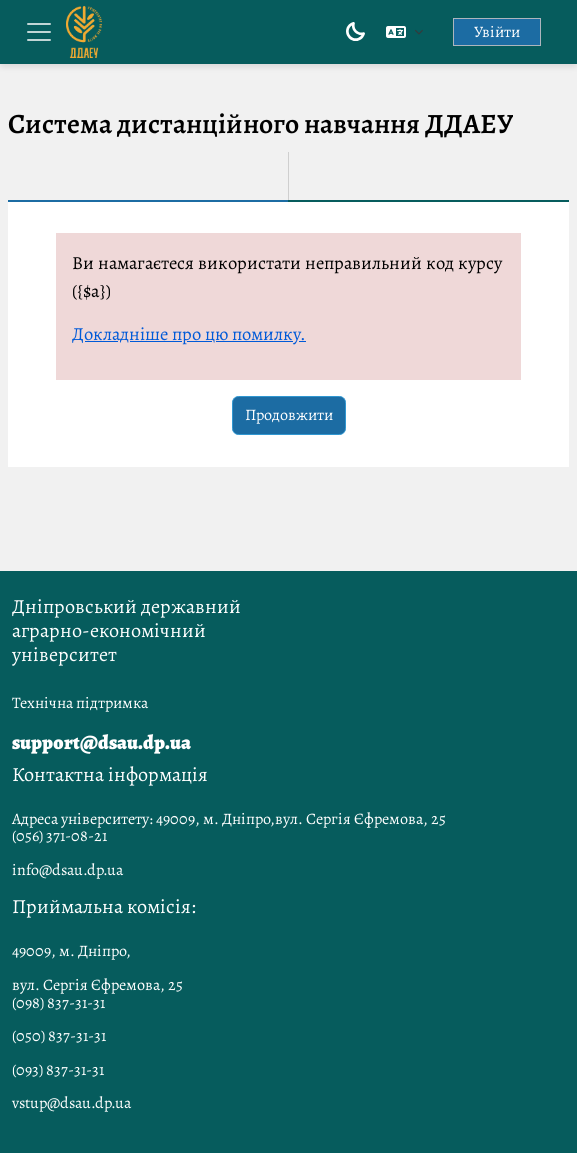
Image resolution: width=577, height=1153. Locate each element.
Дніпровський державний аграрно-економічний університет (126, 630)
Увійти (497, 32)
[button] (404, 32)
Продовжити (289, 415)
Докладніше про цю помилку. (189, 333)
